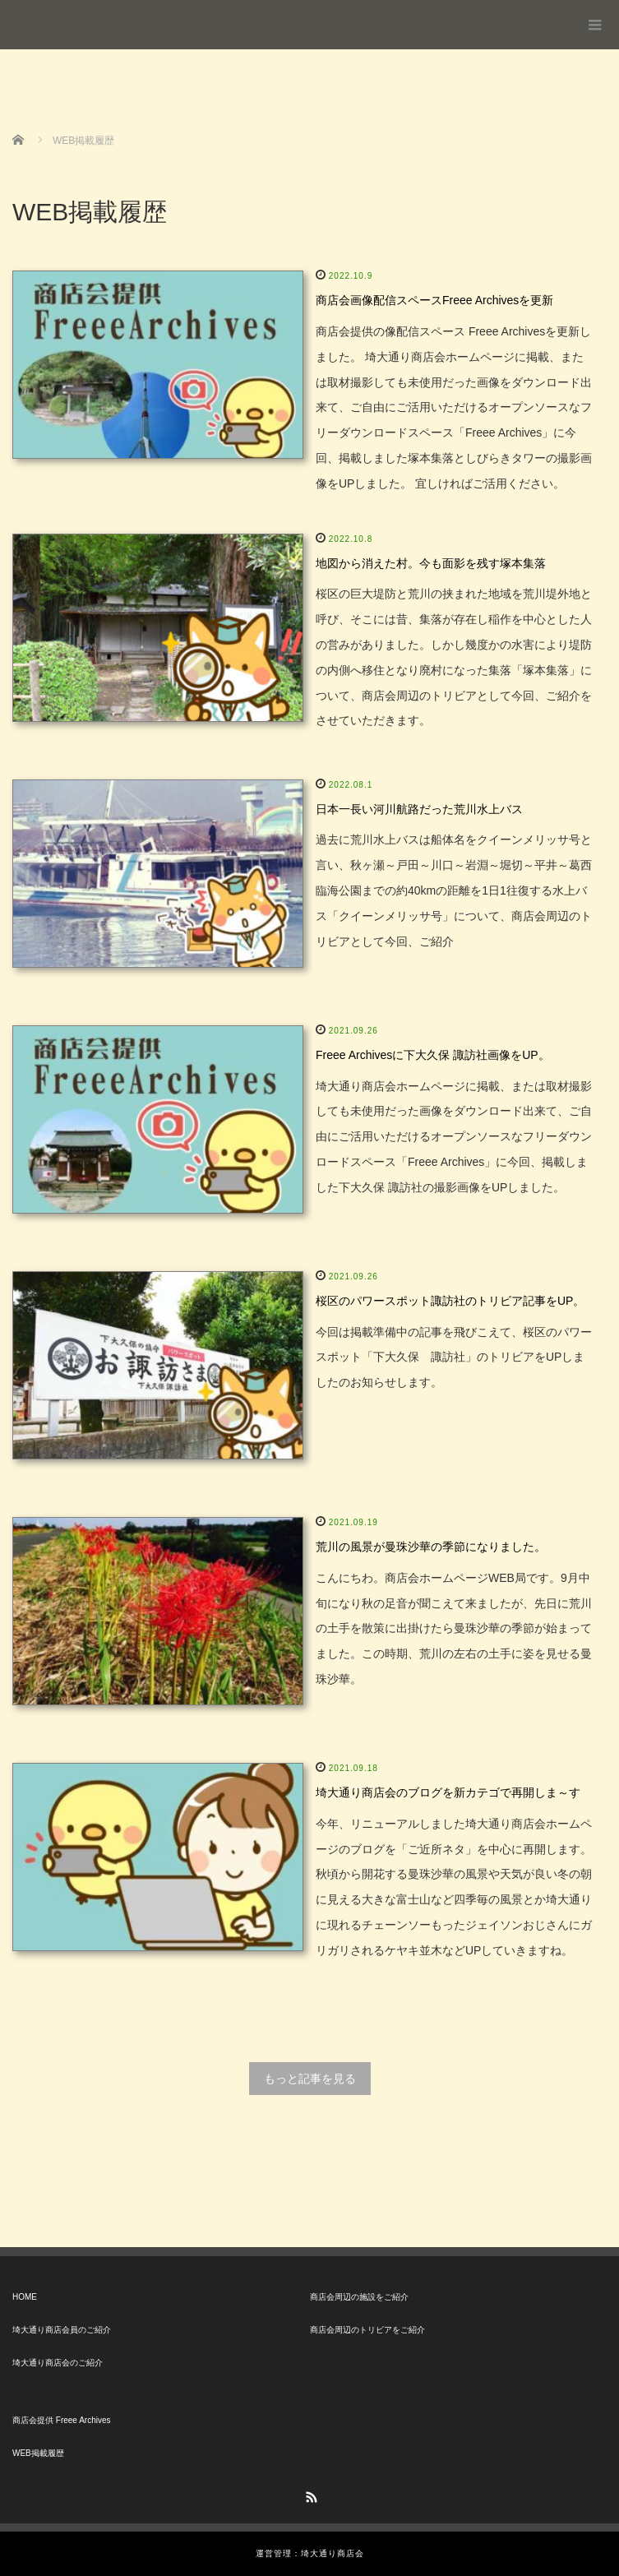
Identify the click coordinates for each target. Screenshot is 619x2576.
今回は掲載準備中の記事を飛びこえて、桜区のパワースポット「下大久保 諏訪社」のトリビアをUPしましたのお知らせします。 (454, 1357)
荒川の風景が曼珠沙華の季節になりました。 (431, 1546)
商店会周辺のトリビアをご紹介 (367, 2329)
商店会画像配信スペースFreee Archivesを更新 (434, 300)
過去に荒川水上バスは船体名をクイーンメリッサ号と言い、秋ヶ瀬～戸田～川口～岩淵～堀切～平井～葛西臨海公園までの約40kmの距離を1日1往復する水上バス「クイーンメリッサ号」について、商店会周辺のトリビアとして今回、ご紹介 (454, 890)
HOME (24, 2296)
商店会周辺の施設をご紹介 (359, 2296)
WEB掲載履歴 (38, 2453)
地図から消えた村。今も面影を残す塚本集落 (431, 563)
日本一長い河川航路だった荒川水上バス (419, 809)
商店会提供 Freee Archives (61, 2420)
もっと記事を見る (310, 2078)
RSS (310, 2494)
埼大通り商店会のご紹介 (57, 2362)
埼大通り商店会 (76, 17)
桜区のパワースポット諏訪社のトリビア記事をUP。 (450, 1300)
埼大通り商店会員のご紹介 (61, 2329)
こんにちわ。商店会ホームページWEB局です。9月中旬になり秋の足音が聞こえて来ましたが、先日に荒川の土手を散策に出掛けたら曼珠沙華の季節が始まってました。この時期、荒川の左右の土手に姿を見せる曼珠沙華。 (454, 1628)
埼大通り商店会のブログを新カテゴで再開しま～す (448, 1792)
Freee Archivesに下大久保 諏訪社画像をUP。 (433, 1054)
